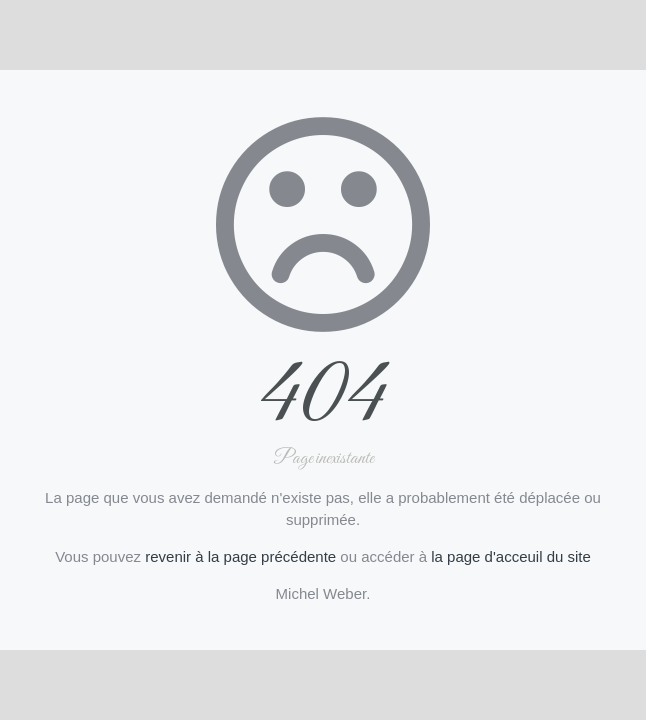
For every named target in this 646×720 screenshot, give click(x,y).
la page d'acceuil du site (511, 556)
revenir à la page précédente (240, 556)
